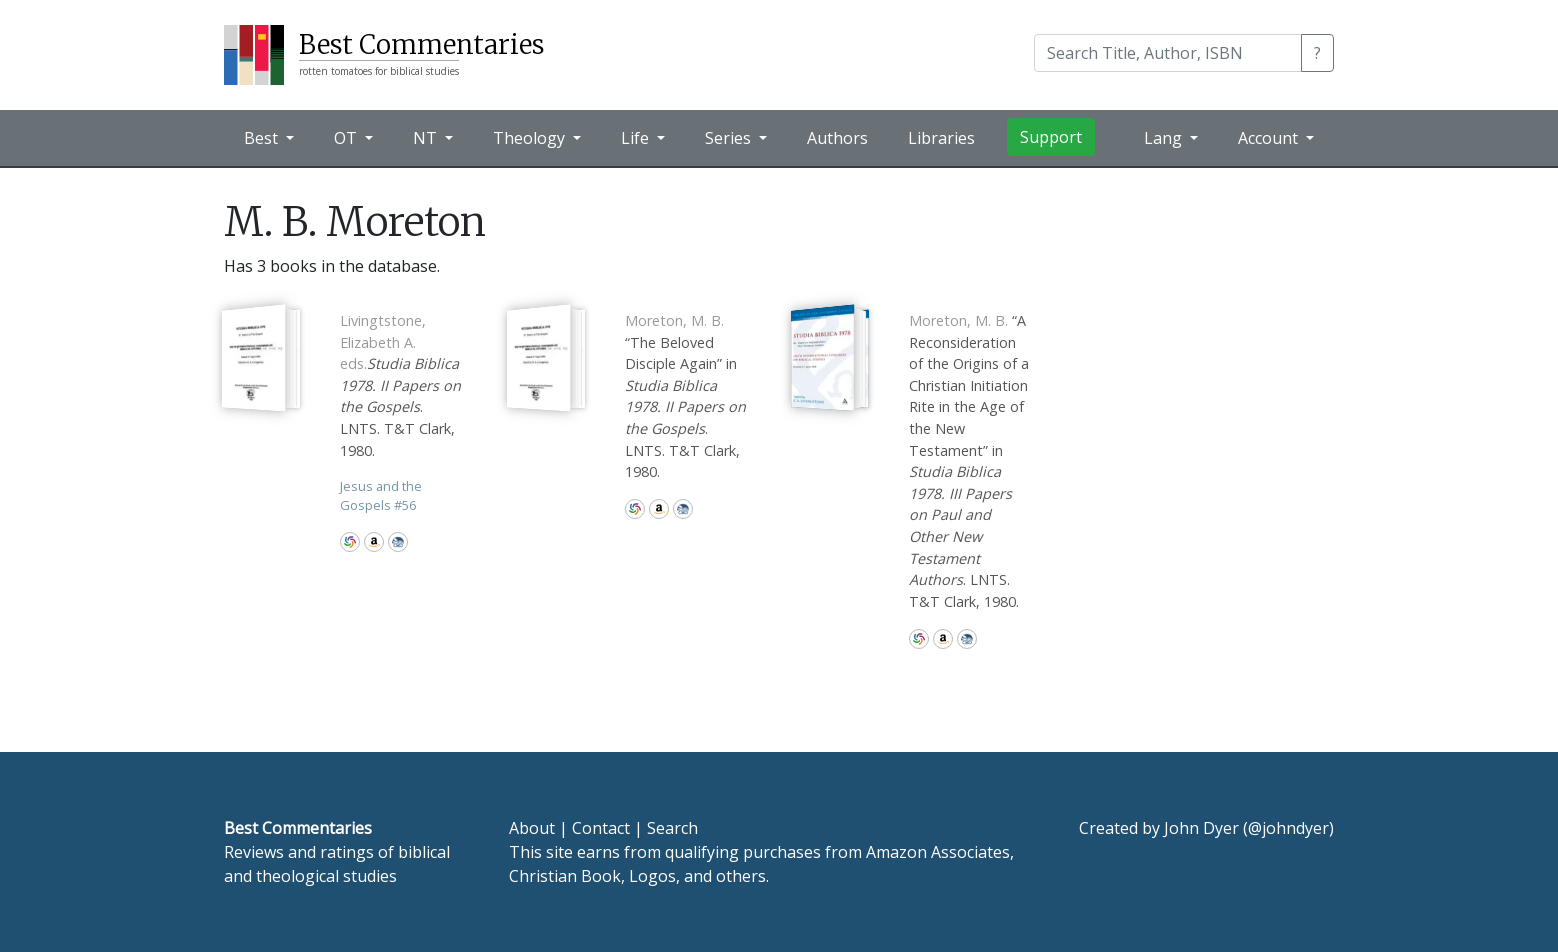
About (532, 828)
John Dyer (1201, 828)
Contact (601, 828)
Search (672, 828)
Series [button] (730, 138)
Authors (837, 138)
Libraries (941, 138)
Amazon (374, 542)
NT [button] (427, 138)
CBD (398, 542)
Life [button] (637, 138)
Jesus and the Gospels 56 (381, 495)
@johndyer (1288, 828)
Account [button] (1270, 138)
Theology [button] (531, 138)
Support (1051, 137)
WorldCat (350, 542)
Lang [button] (1165, 138)
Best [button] (263, 138)
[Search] (1168, 53)
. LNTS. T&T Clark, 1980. (400, 385)
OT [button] (347, 138)
